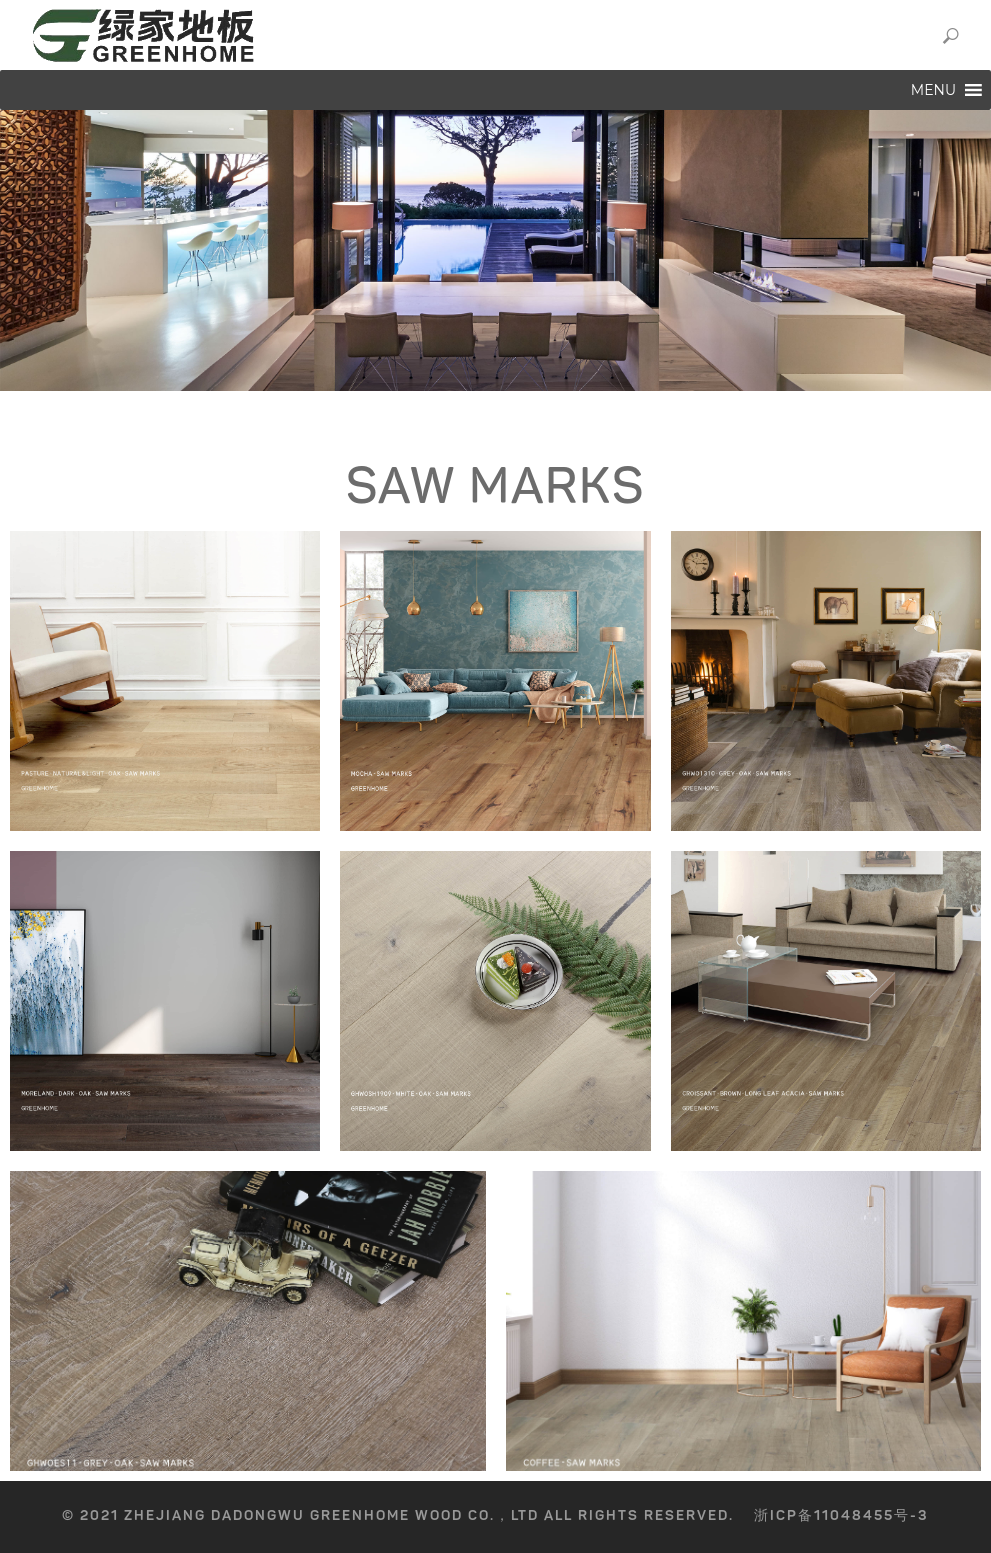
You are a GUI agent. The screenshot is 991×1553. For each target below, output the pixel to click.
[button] (933, 90)
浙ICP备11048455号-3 (841, 1515)
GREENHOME (278, 35)
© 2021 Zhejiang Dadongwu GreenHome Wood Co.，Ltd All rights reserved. (398, 1515)
